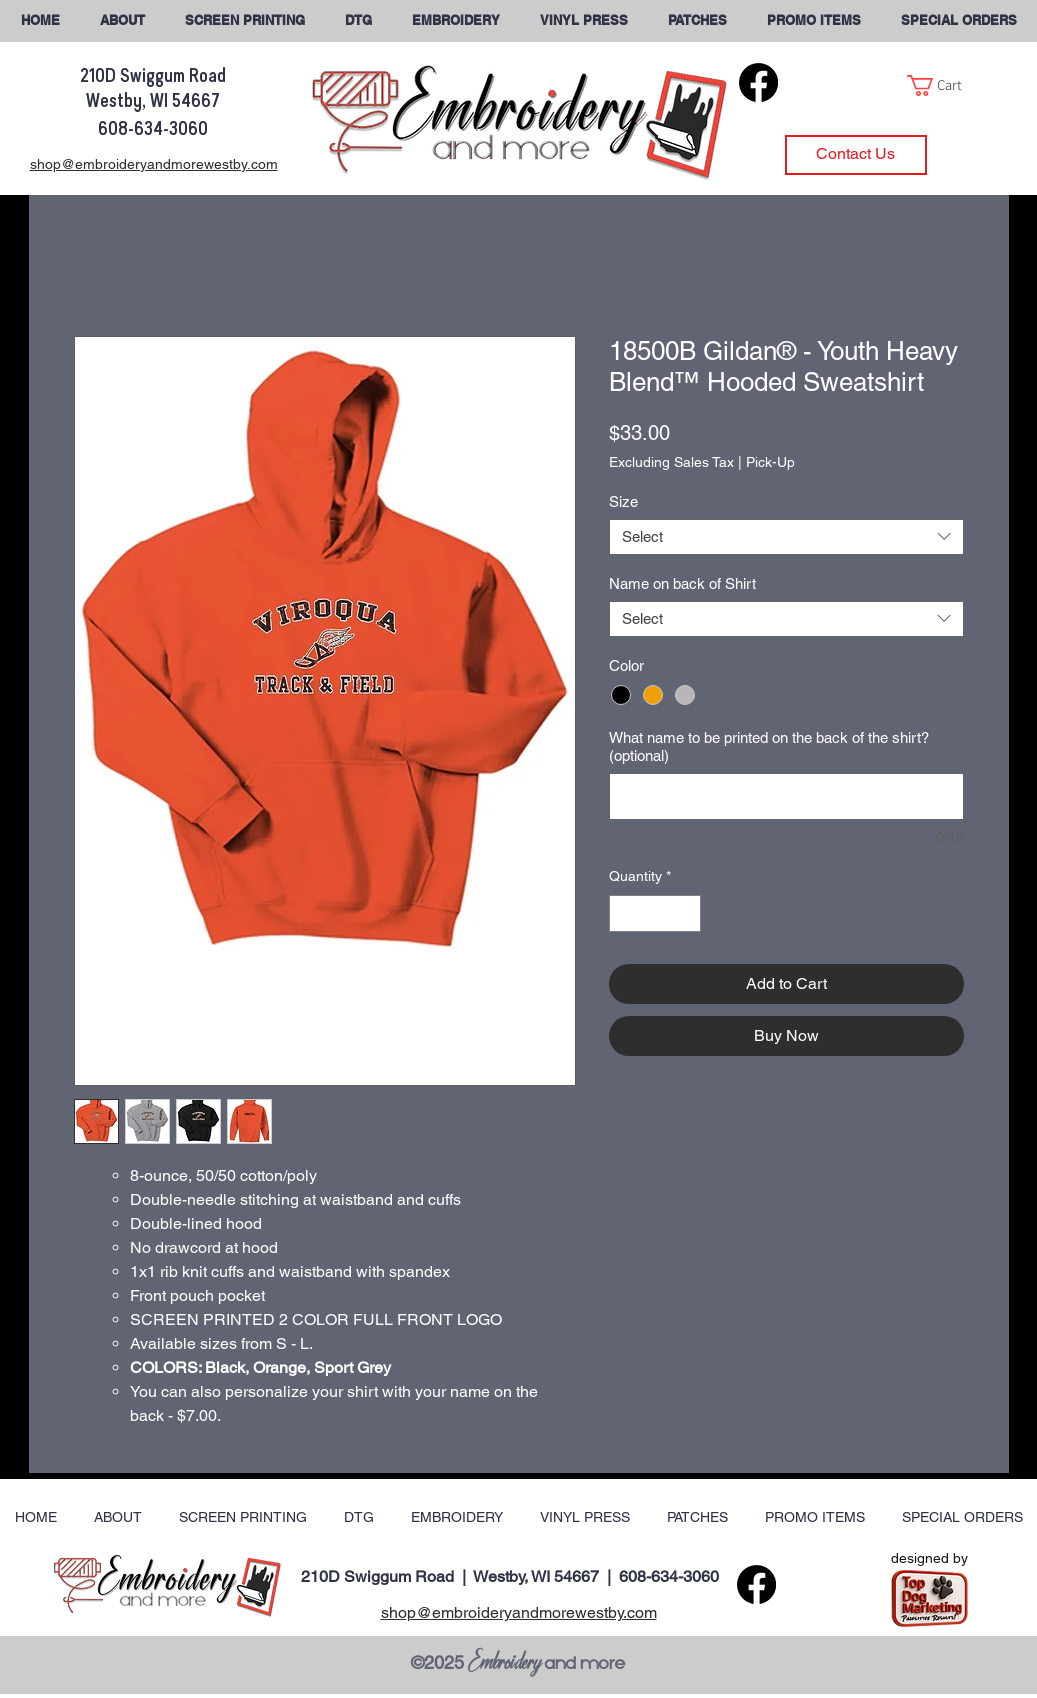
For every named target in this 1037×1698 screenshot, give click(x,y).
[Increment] (685, 913)
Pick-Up (770, 462)
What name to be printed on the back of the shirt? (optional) (769, 746)
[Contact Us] (856, 155)
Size (623, 501)
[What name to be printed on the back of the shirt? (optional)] (786, 796)
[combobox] (786, 537)
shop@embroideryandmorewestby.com (519, 1612)
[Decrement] (624, 913)
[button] (959, 20)
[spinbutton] (655, 913)
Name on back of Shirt (682, 583)
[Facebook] (758, 82)
